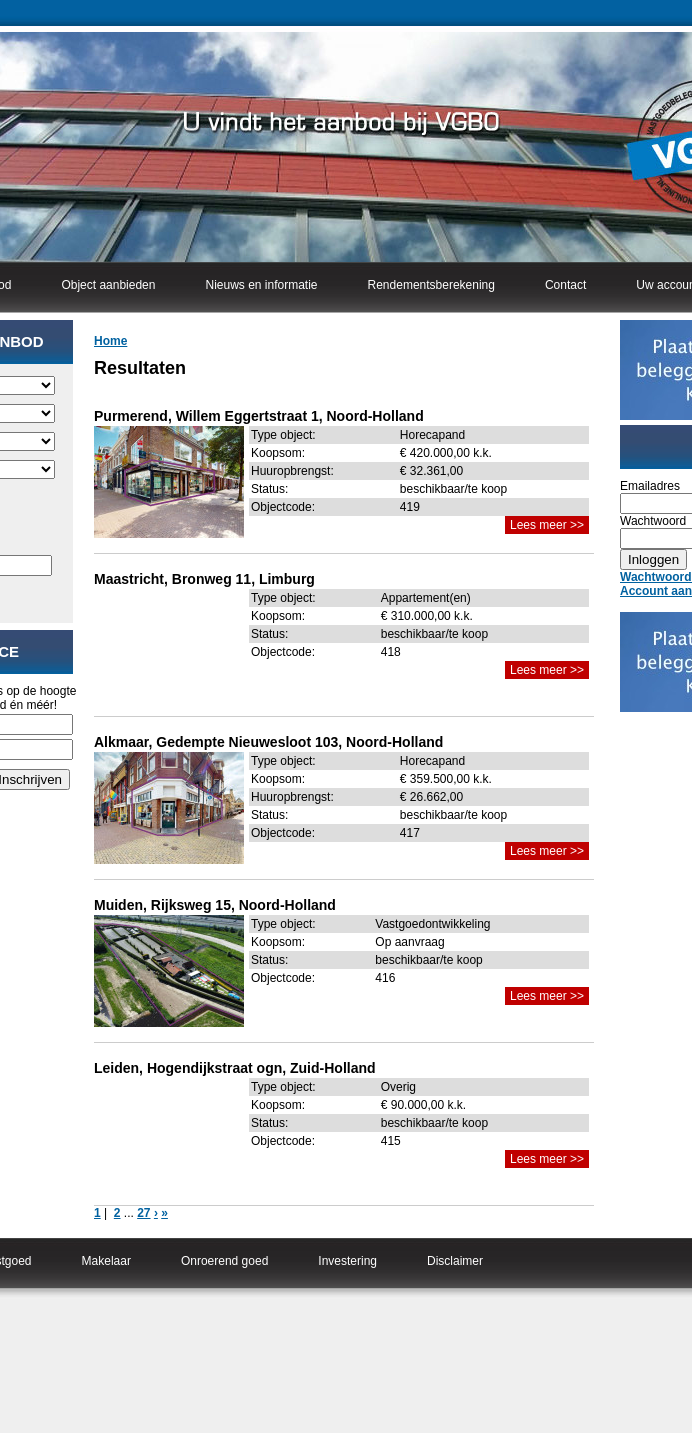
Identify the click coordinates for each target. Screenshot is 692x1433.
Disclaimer (455, 1261)
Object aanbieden (108, 285)
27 (143, 1213)
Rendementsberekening (431, 285)
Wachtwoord (653, 521)
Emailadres (650, 486)
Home (110, 341)
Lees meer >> (547, 525)
